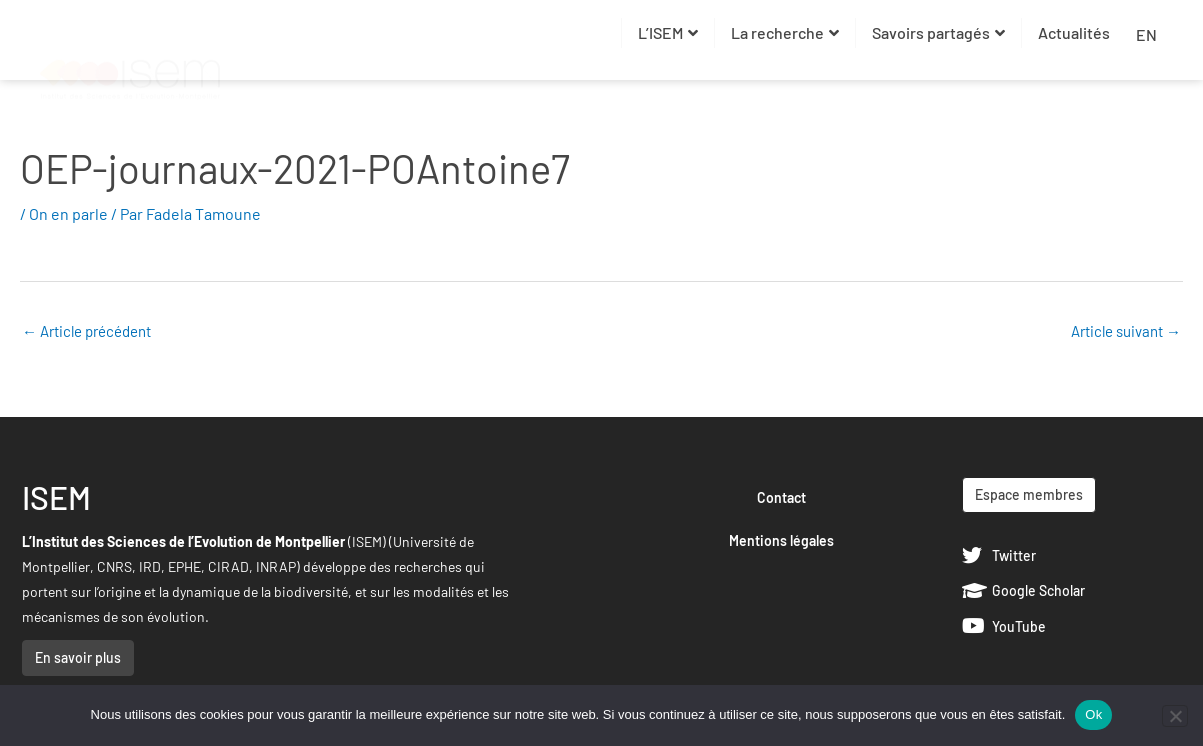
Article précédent (86, 331)
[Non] (1175, 716)
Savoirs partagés (938, 32)
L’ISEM (668, 32)
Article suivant (1126, 331)
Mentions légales (781, 540)
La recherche (785, 32)
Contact (781, 497)
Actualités (1074, 32)
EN (1146, 34)
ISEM (56, 497)
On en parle (68, 213)
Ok (1093, 714)
